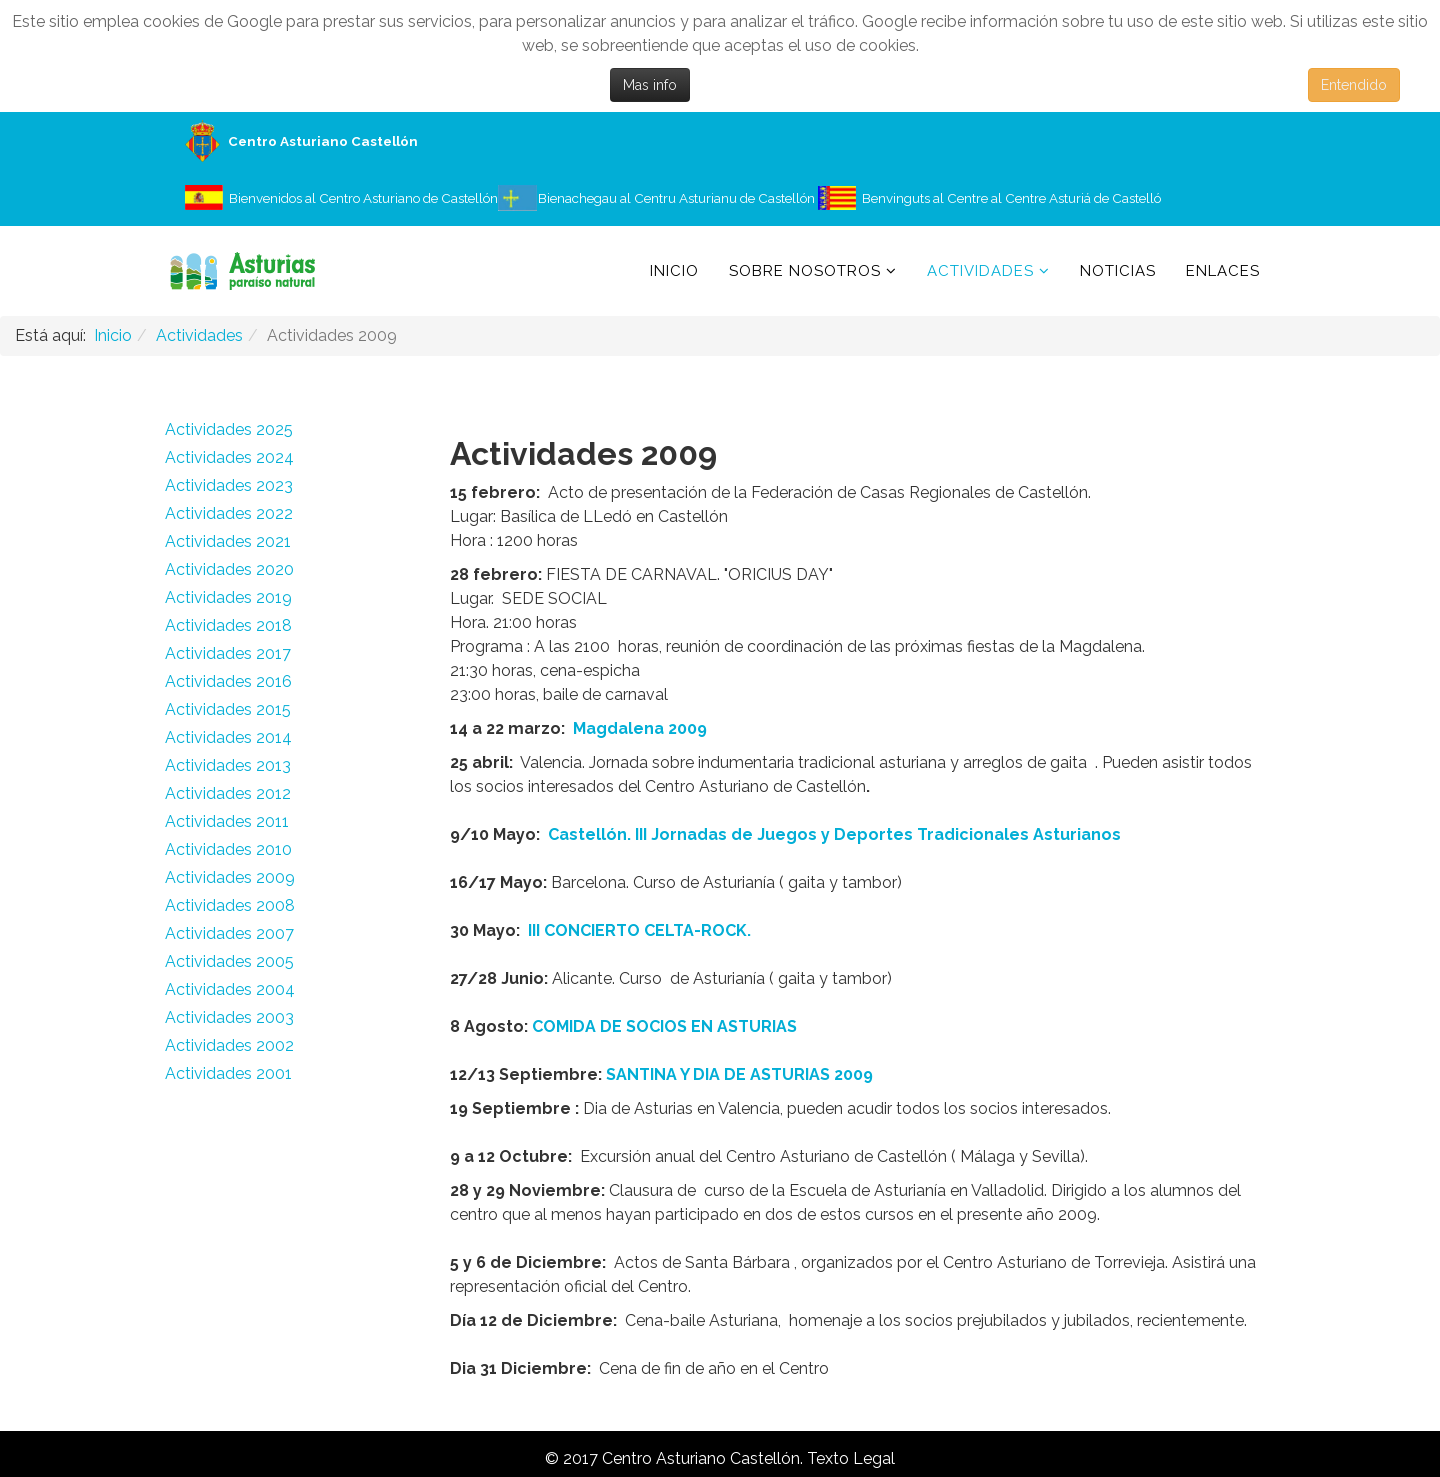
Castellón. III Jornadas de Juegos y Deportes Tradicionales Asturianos (834, 834)
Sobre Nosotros (805, 271)
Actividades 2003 (229, 1017)
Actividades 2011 (227, 821)
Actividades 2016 (228, 681)
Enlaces (1223, 271)
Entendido (1354, 85)
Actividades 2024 (229, 457)
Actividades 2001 (228, 1073)
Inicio (674, 271)
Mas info (650, 85)
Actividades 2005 (229, 961)
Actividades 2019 (228, 597)
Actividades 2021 (228, 541)
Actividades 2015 (228, 709)
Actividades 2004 (230, 989)
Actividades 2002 (229, 1045)
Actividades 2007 (229, 933)
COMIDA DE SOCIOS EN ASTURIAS (664, 1026)
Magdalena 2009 (638, 728)
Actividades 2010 (228, 849)
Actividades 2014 (228, 737)
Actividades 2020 (229, 569)
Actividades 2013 (228, 765)
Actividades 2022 (229, 513)
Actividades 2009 (230, 877)
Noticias (1118, 271)
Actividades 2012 (228, 793)
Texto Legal (851, 1458)
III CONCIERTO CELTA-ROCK (637, 930)
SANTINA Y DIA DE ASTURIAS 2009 (739, 1074)
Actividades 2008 (230, 905)
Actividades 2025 (229, 429)
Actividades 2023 (229, 485)
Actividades (980, 271)
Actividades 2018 (228, 625)
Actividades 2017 (228, 653)
